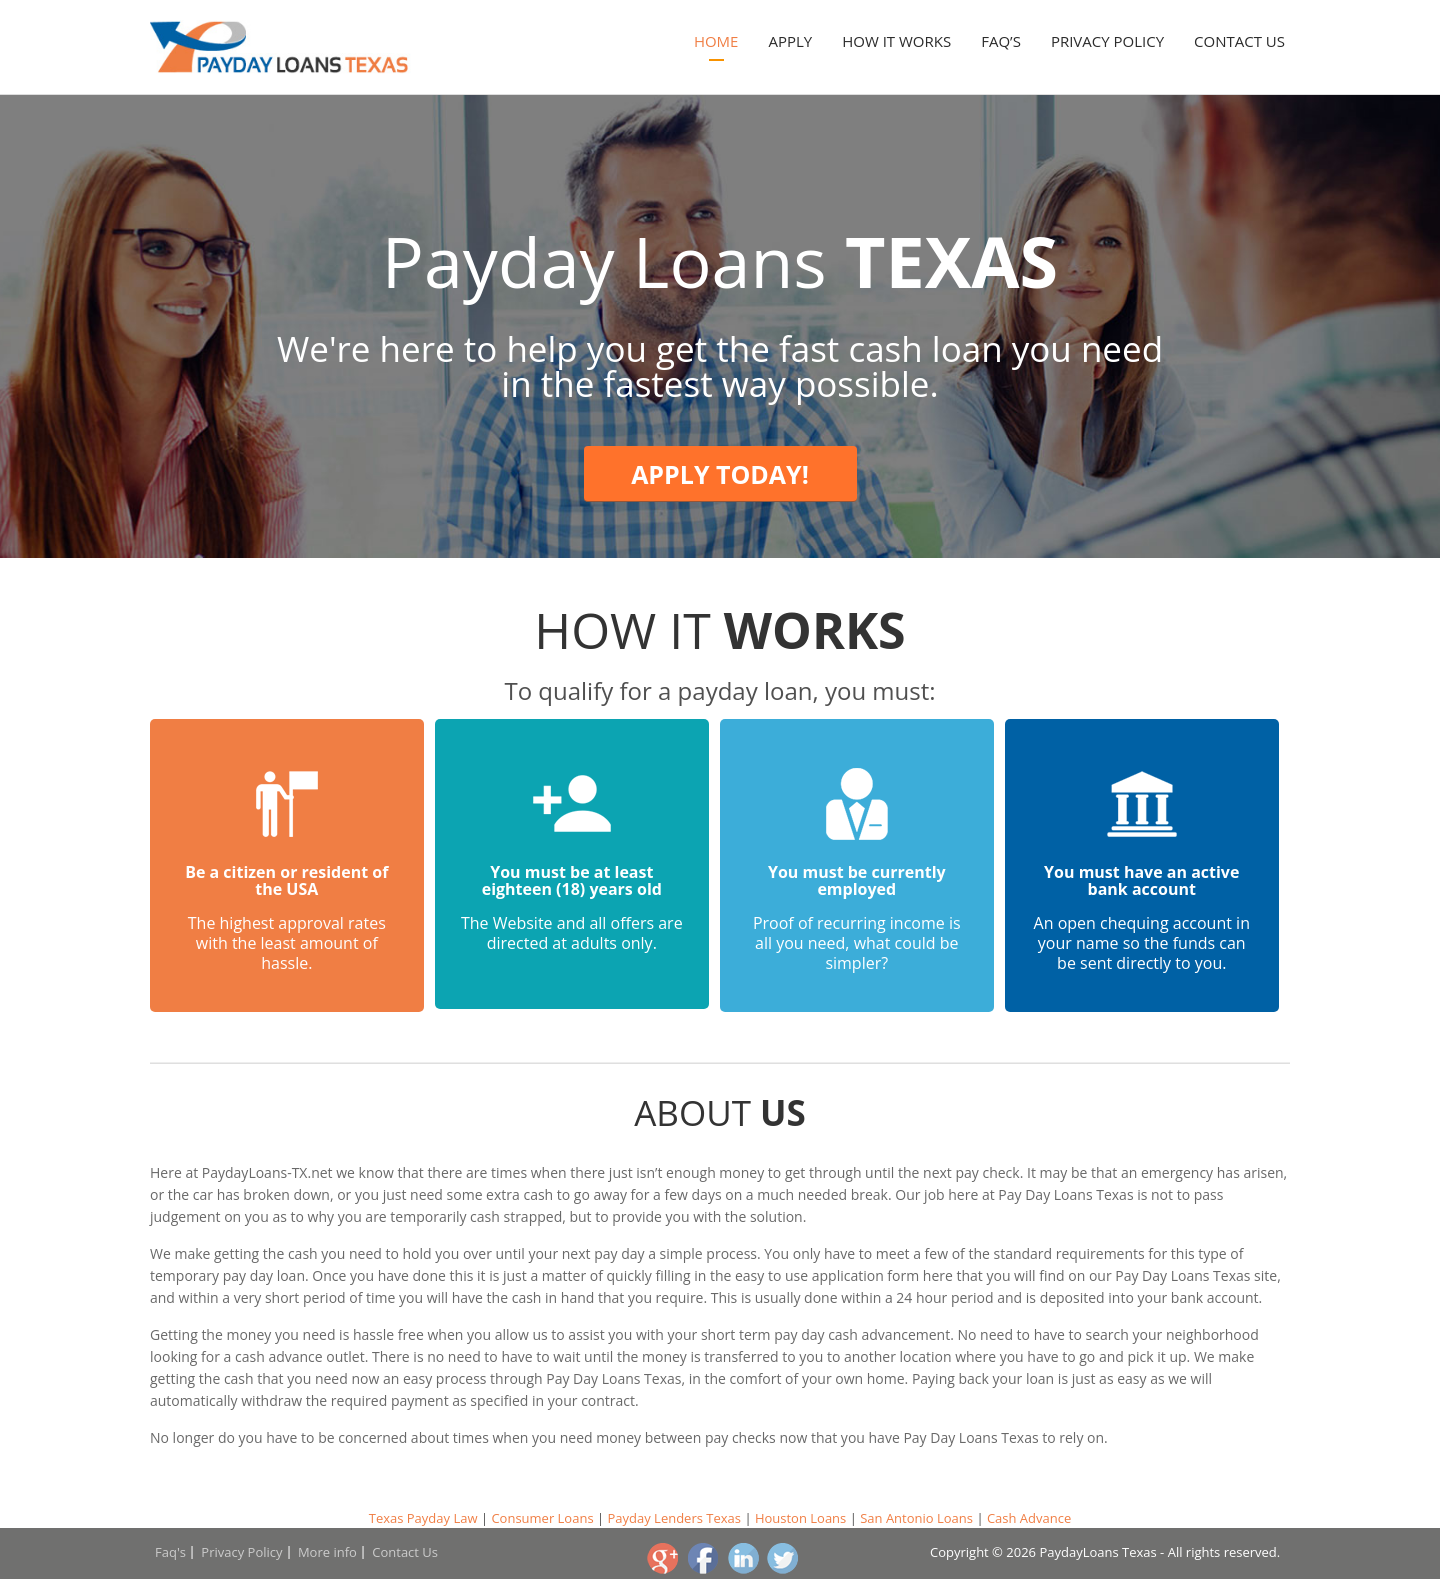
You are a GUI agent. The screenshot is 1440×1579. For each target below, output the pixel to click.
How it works (896, 41)
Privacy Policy (1107, 41)
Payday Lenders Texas (674, 1518)
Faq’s (1001, 41)
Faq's (170, 1552)
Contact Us (1239, 41)
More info (327, 1552)
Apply (790, 41)
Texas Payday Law (423, 1518)
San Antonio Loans (916, 1518)
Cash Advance (1029, 1518)
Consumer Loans (542, 1518)
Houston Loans (800, 1518)
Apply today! (720, 474)
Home (716, 41)
